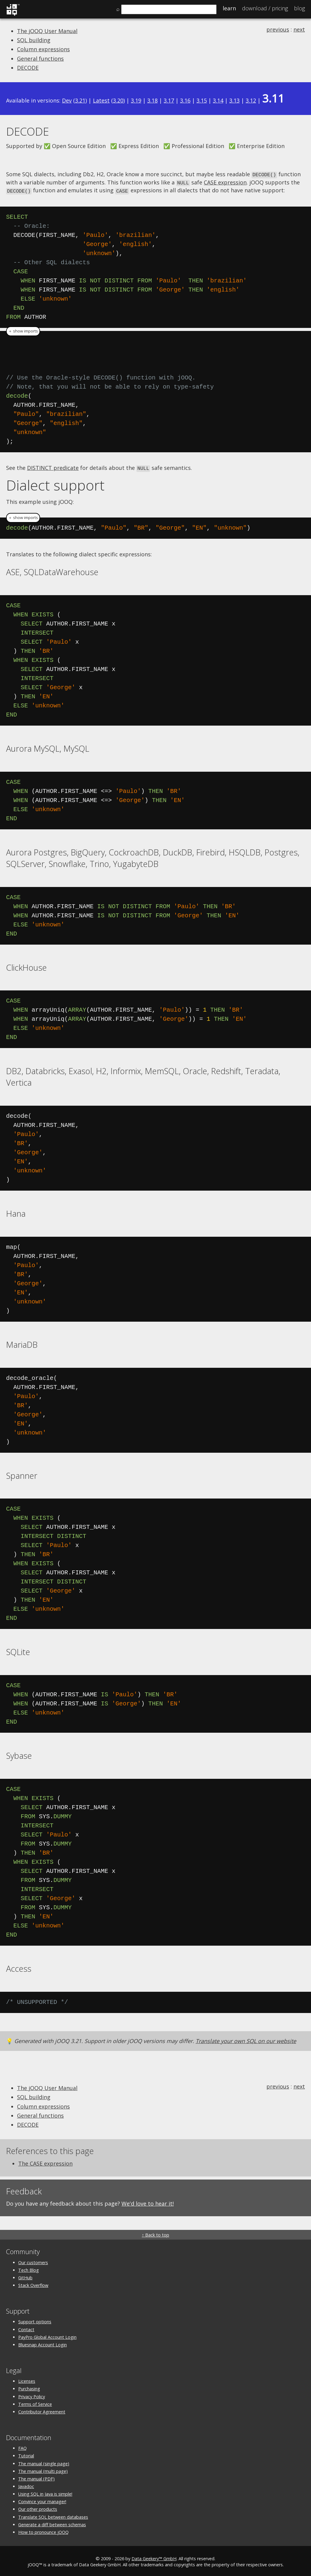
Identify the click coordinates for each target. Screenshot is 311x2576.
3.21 (80, 100)
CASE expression (225, 181)
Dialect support (55, 483)
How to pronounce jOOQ (43, 2530)
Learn (229, 8)
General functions (40, 58)
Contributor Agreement (41, 2410)
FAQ (22, 2446)
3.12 (251, 100)
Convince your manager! (42, 2500)
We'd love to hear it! (147, 2201)
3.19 (136, 100)
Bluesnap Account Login (42, 2343)
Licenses (26, 2379)
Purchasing (29, 2387)
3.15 (202, 100)
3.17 (169, 100)
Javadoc (26, 2484)
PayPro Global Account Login (47, 2335)
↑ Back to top (155, 2233)
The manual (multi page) (43, 2469)
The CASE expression (45, 2161)
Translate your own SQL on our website (246, 2039)
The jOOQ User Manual (47, 31)
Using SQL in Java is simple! (45, 2492)
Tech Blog (28, 2268)
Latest (101, 100)
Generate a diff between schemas (52, 2523)
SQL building (33, 40)
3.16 (185, 100)
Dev (67, 100)
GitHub (25, 2276)
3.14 (218, 100)
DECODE (28, 67)
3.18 (152, 100)
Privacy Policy (31, 2395)
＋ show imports (23, 329)
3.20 (118, 100)
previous (277, 29)
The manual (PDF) (36, 2477)
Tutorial (26, 2454)
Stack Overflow (33, 2283)
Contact (26, 2328)
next (299, 29)
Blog (299, 8)
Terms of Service (35, 2402)
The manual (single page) (43, 2462)
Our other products (37, 2507)
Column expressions (43, 49)
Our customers (33, 2261)
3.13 (234, 100)
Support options (34, 2320)
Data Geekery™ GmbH (154, 2557)
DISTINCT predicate (53, 466)
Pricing (265, 8)
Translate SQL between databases (53, 2515)
